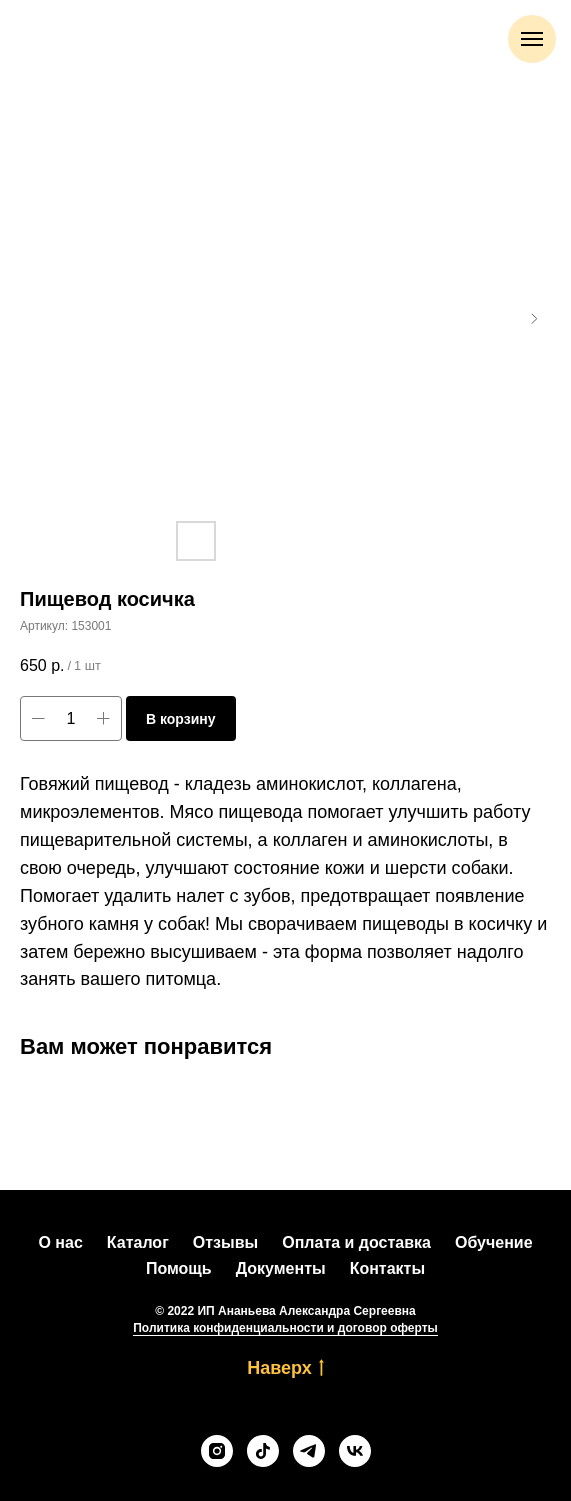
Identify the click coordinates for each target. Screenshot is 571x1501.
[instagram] (217, 1451)
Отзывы (225, 1242)
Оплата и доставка (356, 1242)
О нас (60, 1242)
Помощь (179, 1268)
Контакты (387, 1268)
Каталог (138, 1242)
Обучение (494, 1242)
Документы (281, 1268)
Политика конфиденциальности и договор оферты (285, 1328)
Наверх (285, 1369)
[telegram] (309, 1451)
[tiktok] (263, 1451)
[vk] (355, 1451)
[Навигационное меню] (532, 39)
